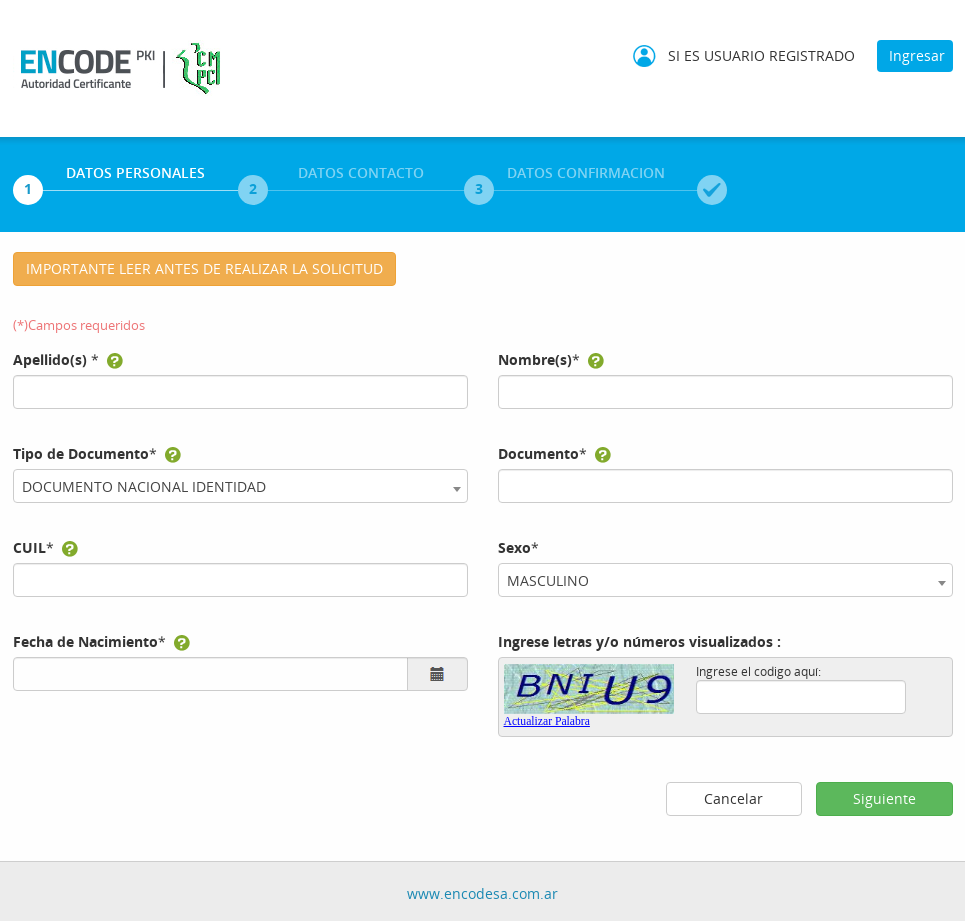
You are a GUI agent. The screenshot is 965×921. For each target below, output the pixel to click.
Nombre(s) (535, 359)
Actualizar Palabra (547, 721)
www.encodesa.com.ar (482, 893)
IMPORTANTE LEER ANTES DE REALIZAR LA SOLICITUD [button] (204, 268)
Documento (538, 453)
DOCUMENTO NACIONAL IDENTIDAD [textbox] (144, 486)
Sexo (514, 547)
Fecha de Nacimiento (85, 641)
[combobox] (240, 486)
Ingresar (917, 55)
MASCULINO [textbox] (548, 580)
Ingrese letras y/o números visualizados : (639, 641)
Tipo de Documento (81, 453)
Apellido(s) (50, 359)
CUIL (29, 547)
